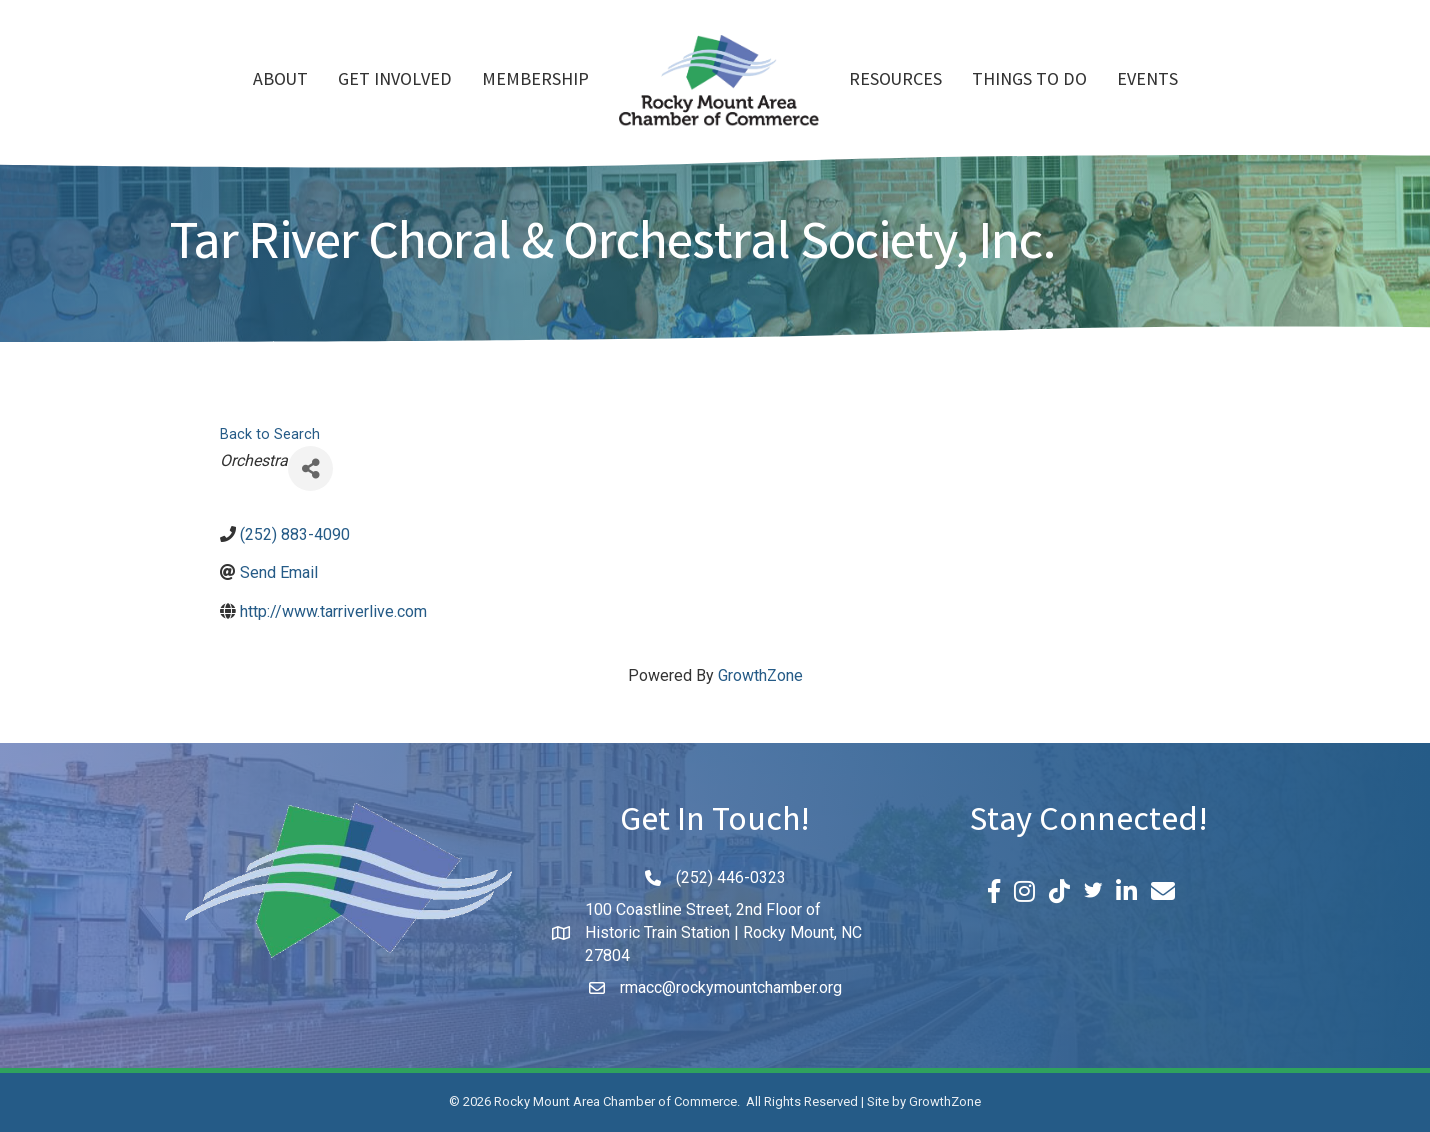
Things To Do (1029, 81)
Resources (895, 81)
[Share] (310, 468)
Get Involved (395, 81)
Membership (535, 81)
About (280, 81)
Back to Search (270, 434)
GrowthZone (760, 675)
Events (1147, 81)
